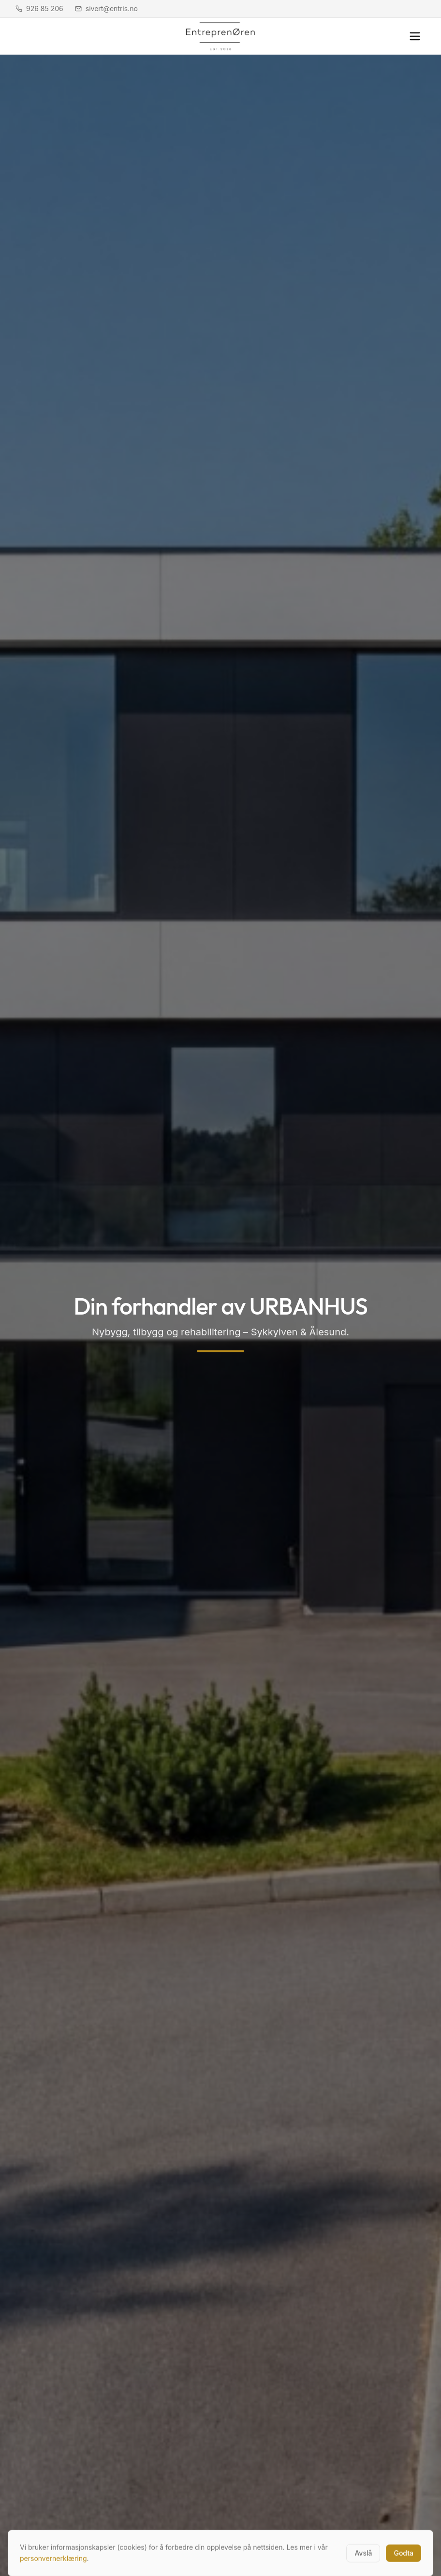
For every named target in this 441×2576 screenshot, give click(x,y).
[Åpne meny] (415, 36)
